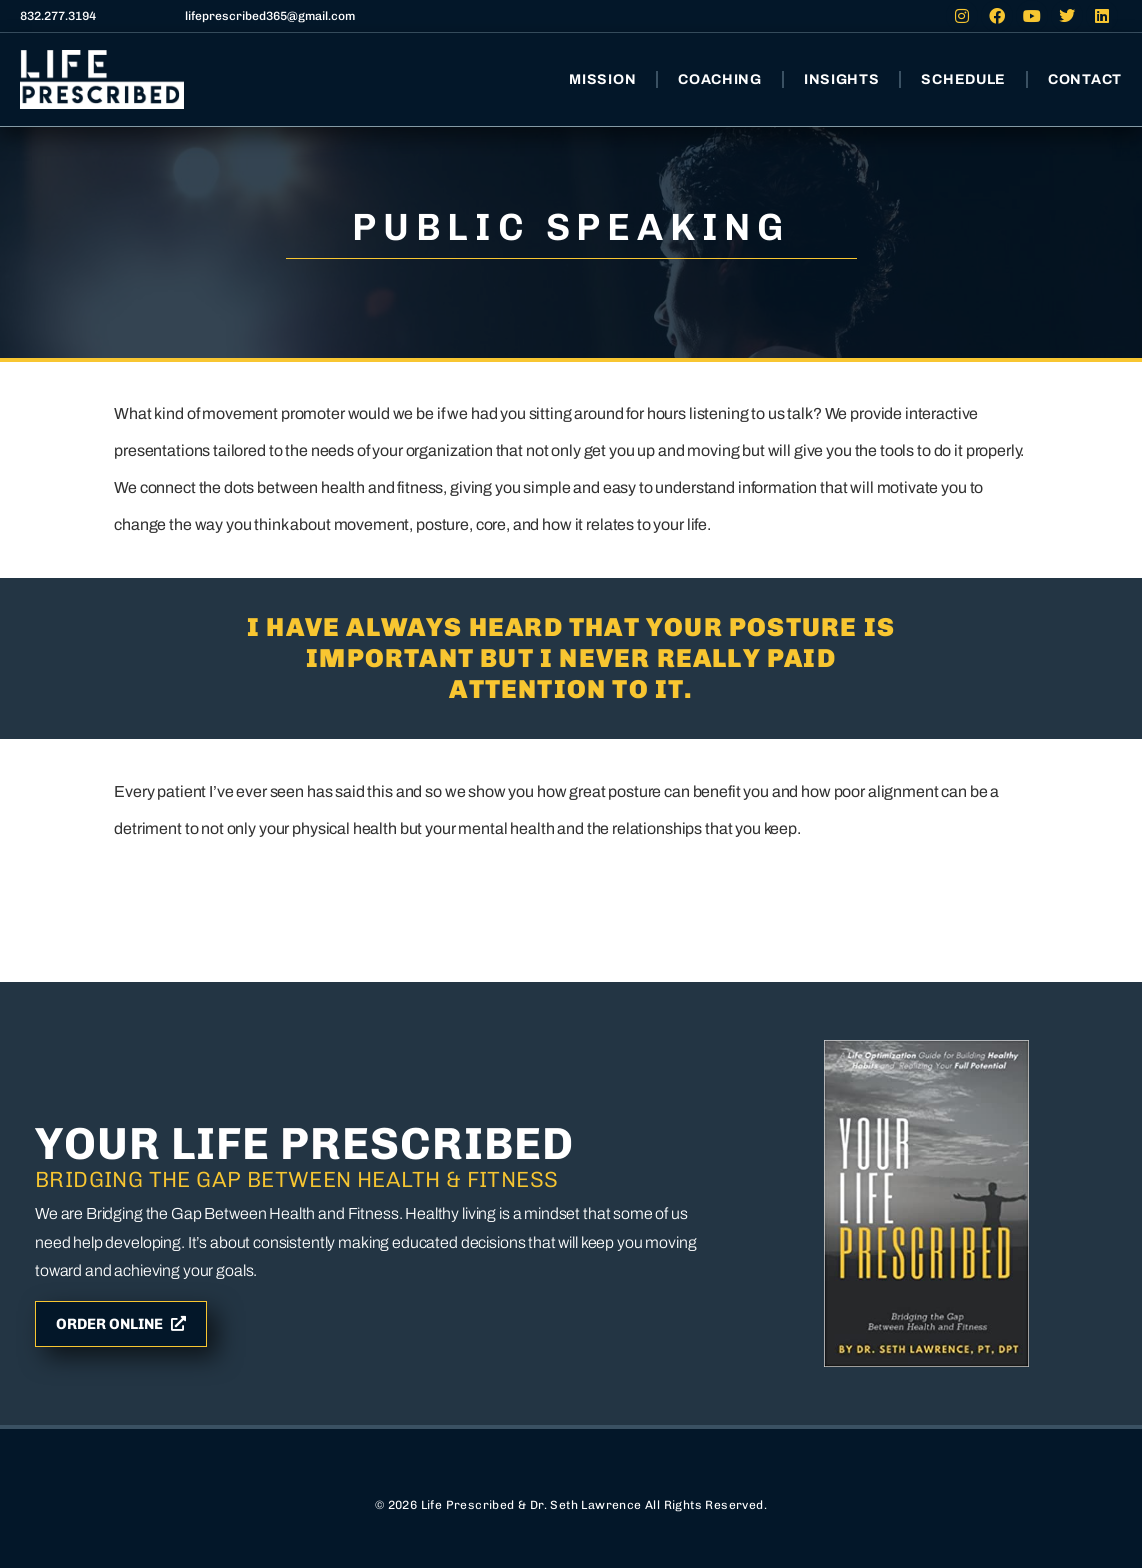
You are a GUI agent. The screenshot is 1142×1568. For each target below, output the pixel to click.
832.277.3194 (58, 16)
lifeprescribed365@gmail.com (270, 16)
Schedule (963, 79)
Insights (842, 79)
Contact (1085, 79)
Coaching (720, 79)
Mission (602, 79)
